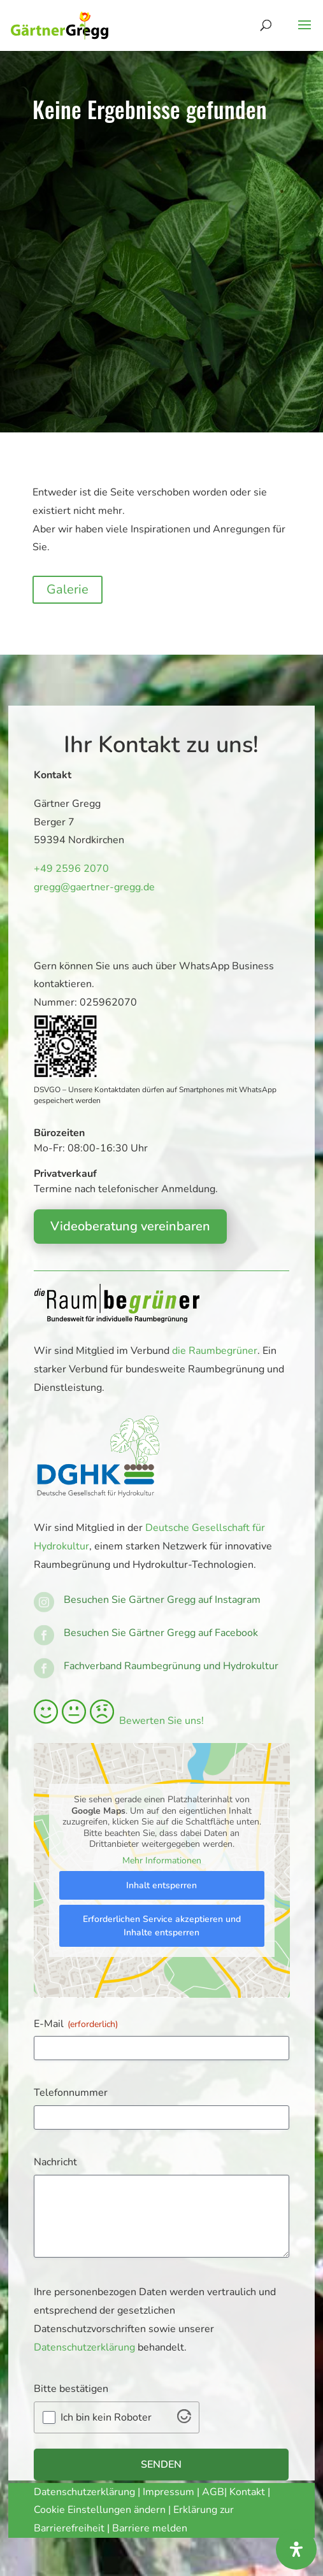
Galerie (68, 589)
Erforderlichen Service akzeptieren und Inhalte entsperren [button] (161, 1926)
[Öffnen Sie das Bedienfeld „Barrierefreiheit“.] (296, 2549)
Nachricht (55, 2162)
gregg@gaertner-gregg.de (90, 886)
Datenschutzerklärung (84, 2347)
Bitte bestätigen (71, 2389)
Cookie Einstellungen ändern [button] (100, 2510)
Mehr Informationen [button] (161, 1860)
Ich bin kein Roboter (106, 2417)
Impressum (168, 2492)
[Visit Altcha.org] (184, 2420)
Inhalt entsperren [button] (161, 1885)
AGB (213, 2492)
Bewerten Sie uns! (119, 1721)
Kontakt (248, 2492)
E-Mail (76, 2024)
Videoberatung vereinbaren (130, 1226)
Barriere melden (149, 2528)
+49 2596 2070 (69, 869)
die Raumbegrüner (214, 1351)
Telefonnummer (71, 2093)
